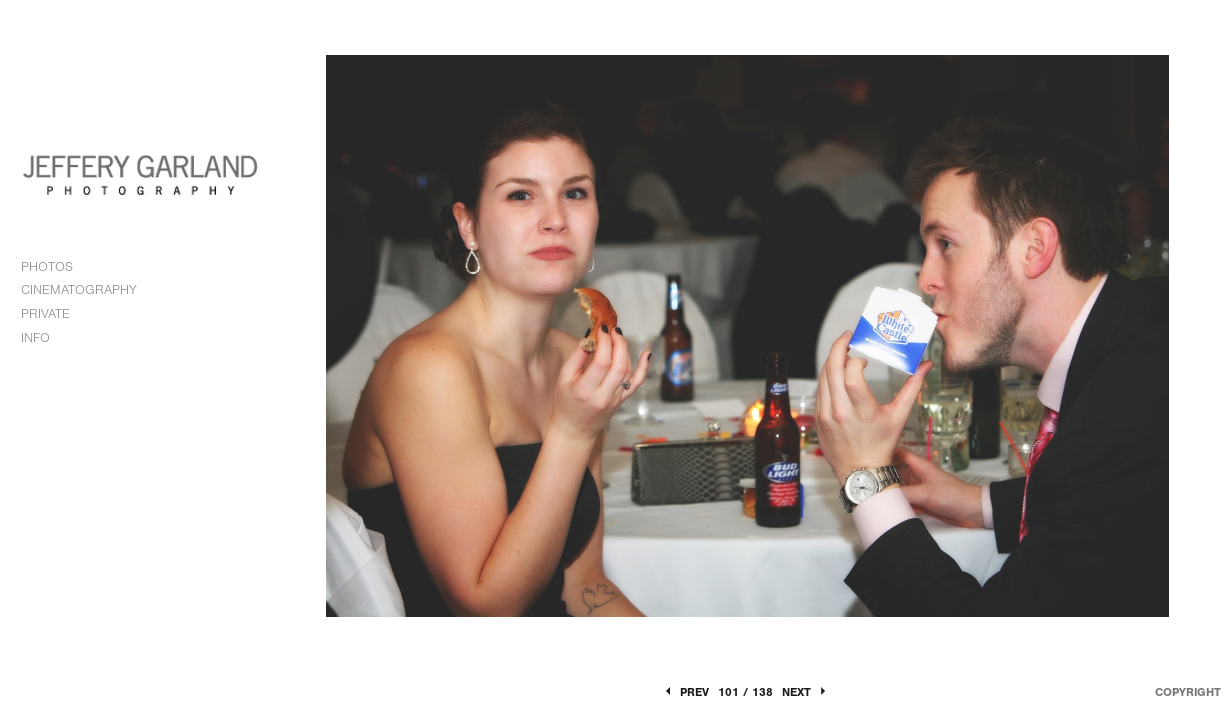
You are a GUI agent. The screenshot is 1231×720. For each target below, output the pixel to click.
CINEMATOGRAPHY (88, 290)
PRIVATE (45, 313)
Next (805, 692)
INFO (44, 338)
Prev (685, 692)
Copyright (1188, 692)
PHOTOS (56, 267)
